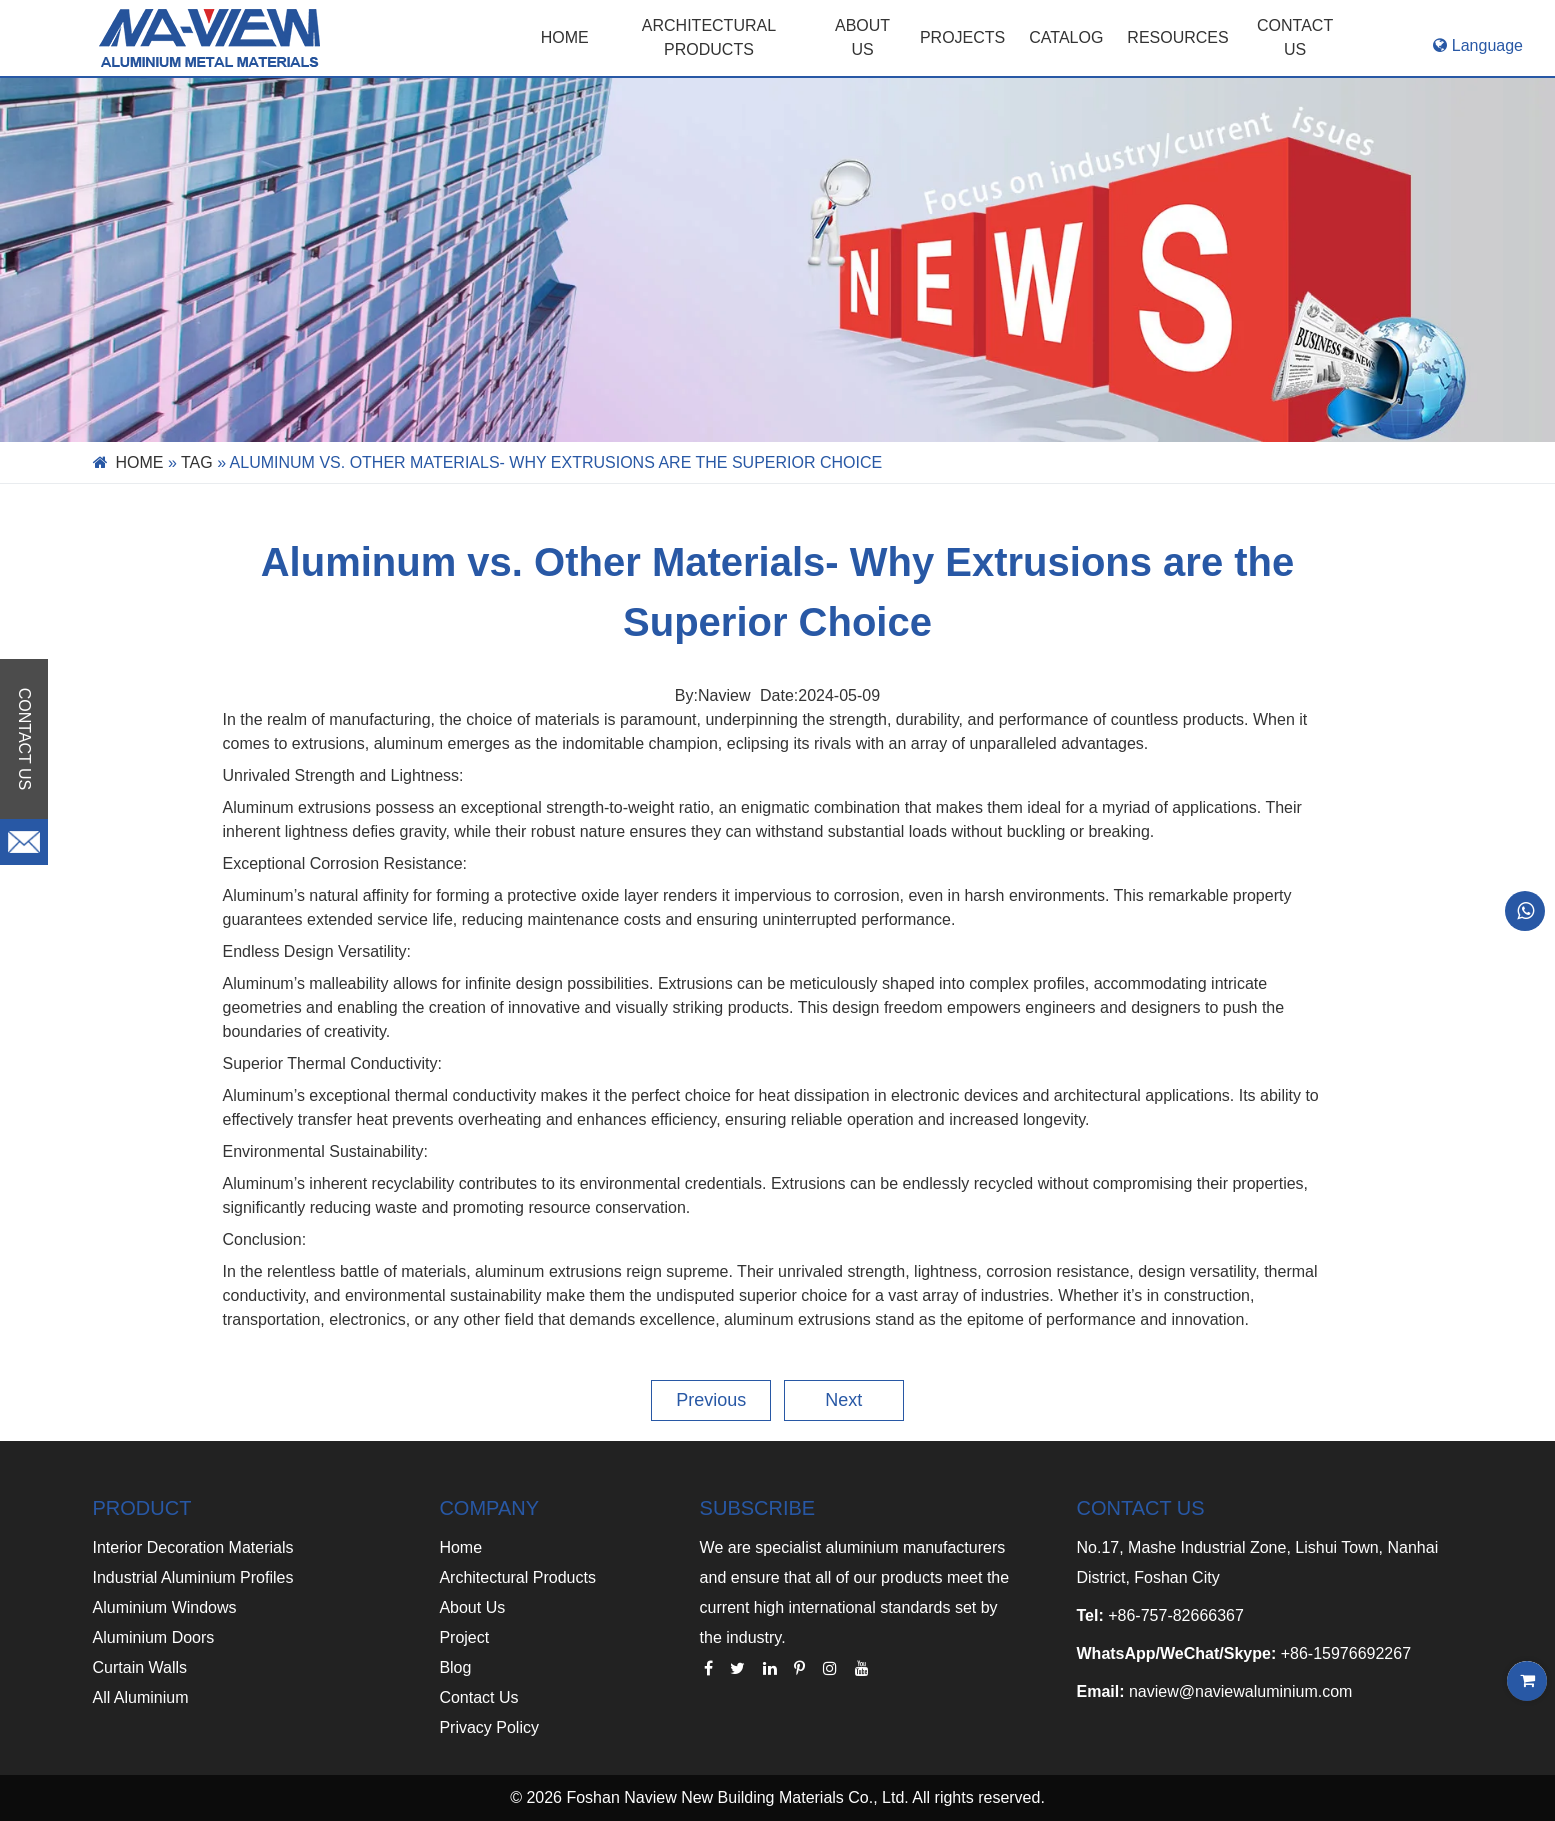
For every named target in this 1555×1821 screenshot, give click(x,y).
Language (1478, 45)
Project (464, 1637)
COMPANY (489, 1508)
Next (843, 1400)
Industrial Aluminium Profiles (193, 1577)
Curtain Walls (140, 1667)
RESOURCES (1177, 37)
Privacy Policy (489, 1727)
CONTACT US (1295, 37)
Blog (455, 1667)
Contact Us (478, 1697)
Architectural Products (709, 37)
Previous (711, 1400)
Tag (197, 462)
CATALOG (1066, 37)
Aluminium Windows (165, 1607)
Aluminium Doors (154, 1637)
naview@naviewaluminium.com (1240, 1691)
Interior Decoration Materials (193, 1547)
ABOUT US (862, 37)
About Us (472, 1607)
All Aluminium (141, 1697)
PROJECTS (962, 37)
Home (565, 37)
